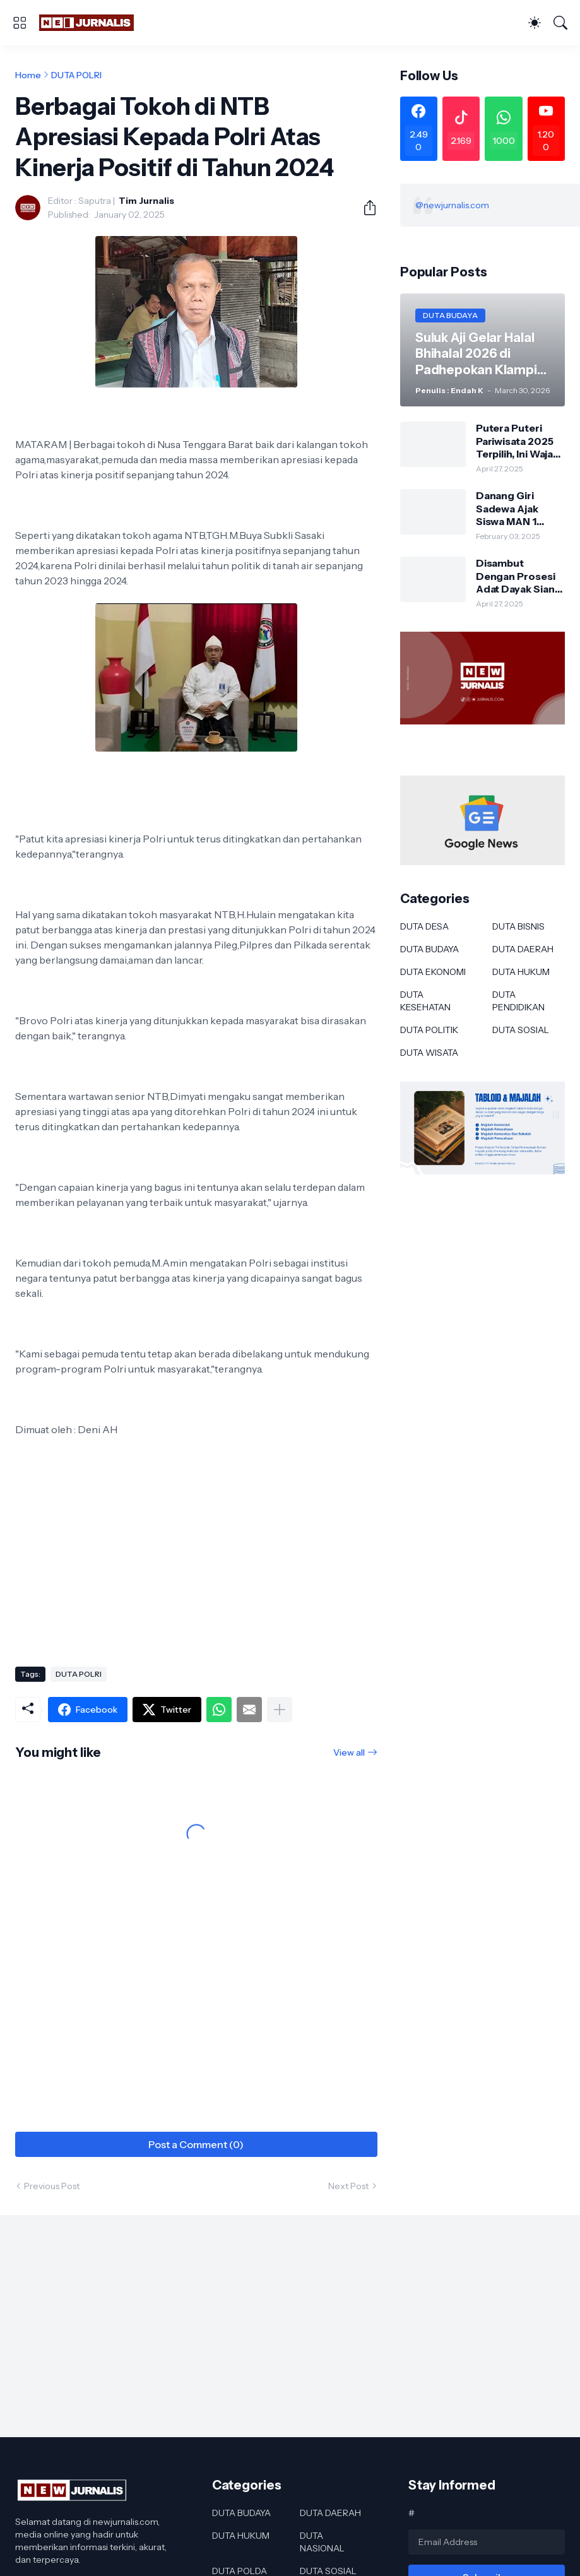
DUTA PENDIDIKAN (518, 1001)
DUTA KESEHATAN (425, 1001)
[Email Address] (486, 2542)
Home (28, 75)
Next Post (348, 2186)
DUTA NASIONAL (322, 2542)
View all (349, 1752)
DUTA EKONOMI (433, 972)
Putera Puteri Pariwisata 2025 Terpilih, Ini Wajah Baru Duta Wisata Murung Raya (518, 441)
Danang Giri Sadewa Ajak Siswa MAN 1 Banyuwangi (507, 508)
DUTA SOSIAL (520, 1030)
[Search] (560, 22)
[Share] (364, 207)
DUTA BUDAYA (429, 949)
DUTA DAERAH (522, 949)
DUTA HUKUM (521, 972)
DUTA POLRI (76, 75)
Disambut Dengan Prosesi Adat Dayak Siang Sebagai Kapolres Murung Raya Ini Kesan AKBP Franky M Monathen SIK (519, 576)
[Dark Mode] (534, 22)
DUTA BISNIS (518, 926)
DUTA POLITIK (429, 1030)
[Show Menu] (19, 22)
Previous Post (52, 2186)
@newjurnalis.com (452, 205)
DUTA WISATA (429, 1052)
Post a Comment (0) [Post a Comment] (196, 2144)
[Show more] (279, 1709)
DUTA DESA (424, 926)
